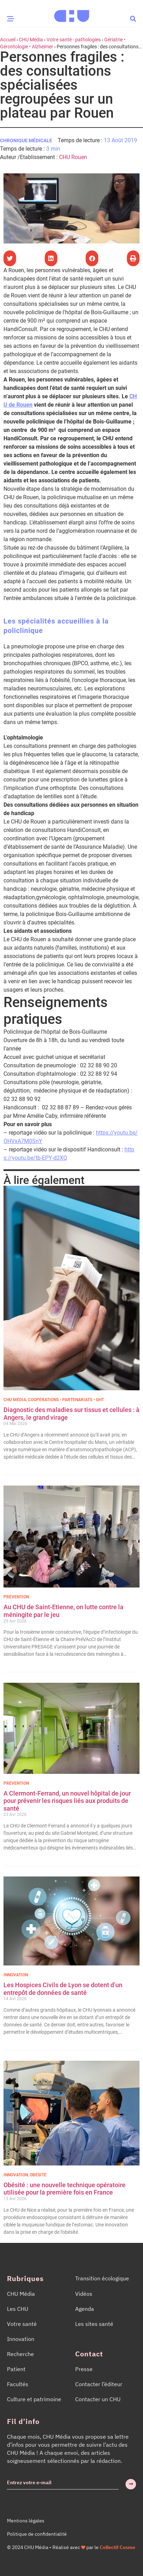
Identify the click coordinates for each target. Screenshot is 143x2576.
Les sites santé (94, 2323)
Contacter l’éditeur (98, 2384)
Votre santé (22, 2323)
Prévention (16, 1596)
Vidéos (83, 2293)
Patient (16, 2368)
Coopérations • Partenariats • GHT (66, 1399)
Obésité (38, 2174)
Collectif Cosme (117, 2547)
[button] (133, 18)
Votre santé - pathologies (74, 39)
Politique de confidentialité (37, 2534)
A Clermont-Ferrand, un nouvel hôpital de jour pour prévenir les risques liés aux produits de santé (67, 1801)
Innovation (15, 1974)
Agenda (84, 2308)
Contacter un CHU (98, 2399)
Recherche (20, 2353)
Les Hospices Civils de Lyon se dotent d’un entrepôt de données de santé (62, 1988)
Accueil (7, 39)
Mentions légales (25, 2521)
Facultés (17, 2384)
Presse (84, 2368)
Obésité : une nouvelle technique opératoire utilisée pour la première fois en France (64, 2188)
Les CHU (17, 2308)
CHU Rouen (73, 157)
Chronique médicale (26, 140)
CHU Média (31, 39)
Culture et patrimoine (34, 2399)
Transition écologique (102, 2278)
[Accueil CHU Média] (71, 13)
